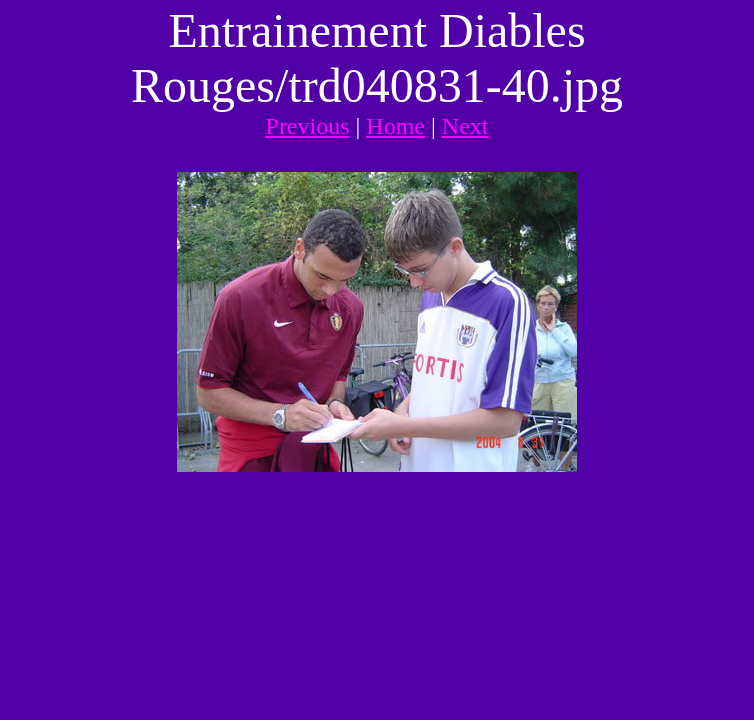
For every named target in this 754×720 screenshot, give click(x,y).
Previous (308, 126)
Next (465, 126)
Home (395, 126)
